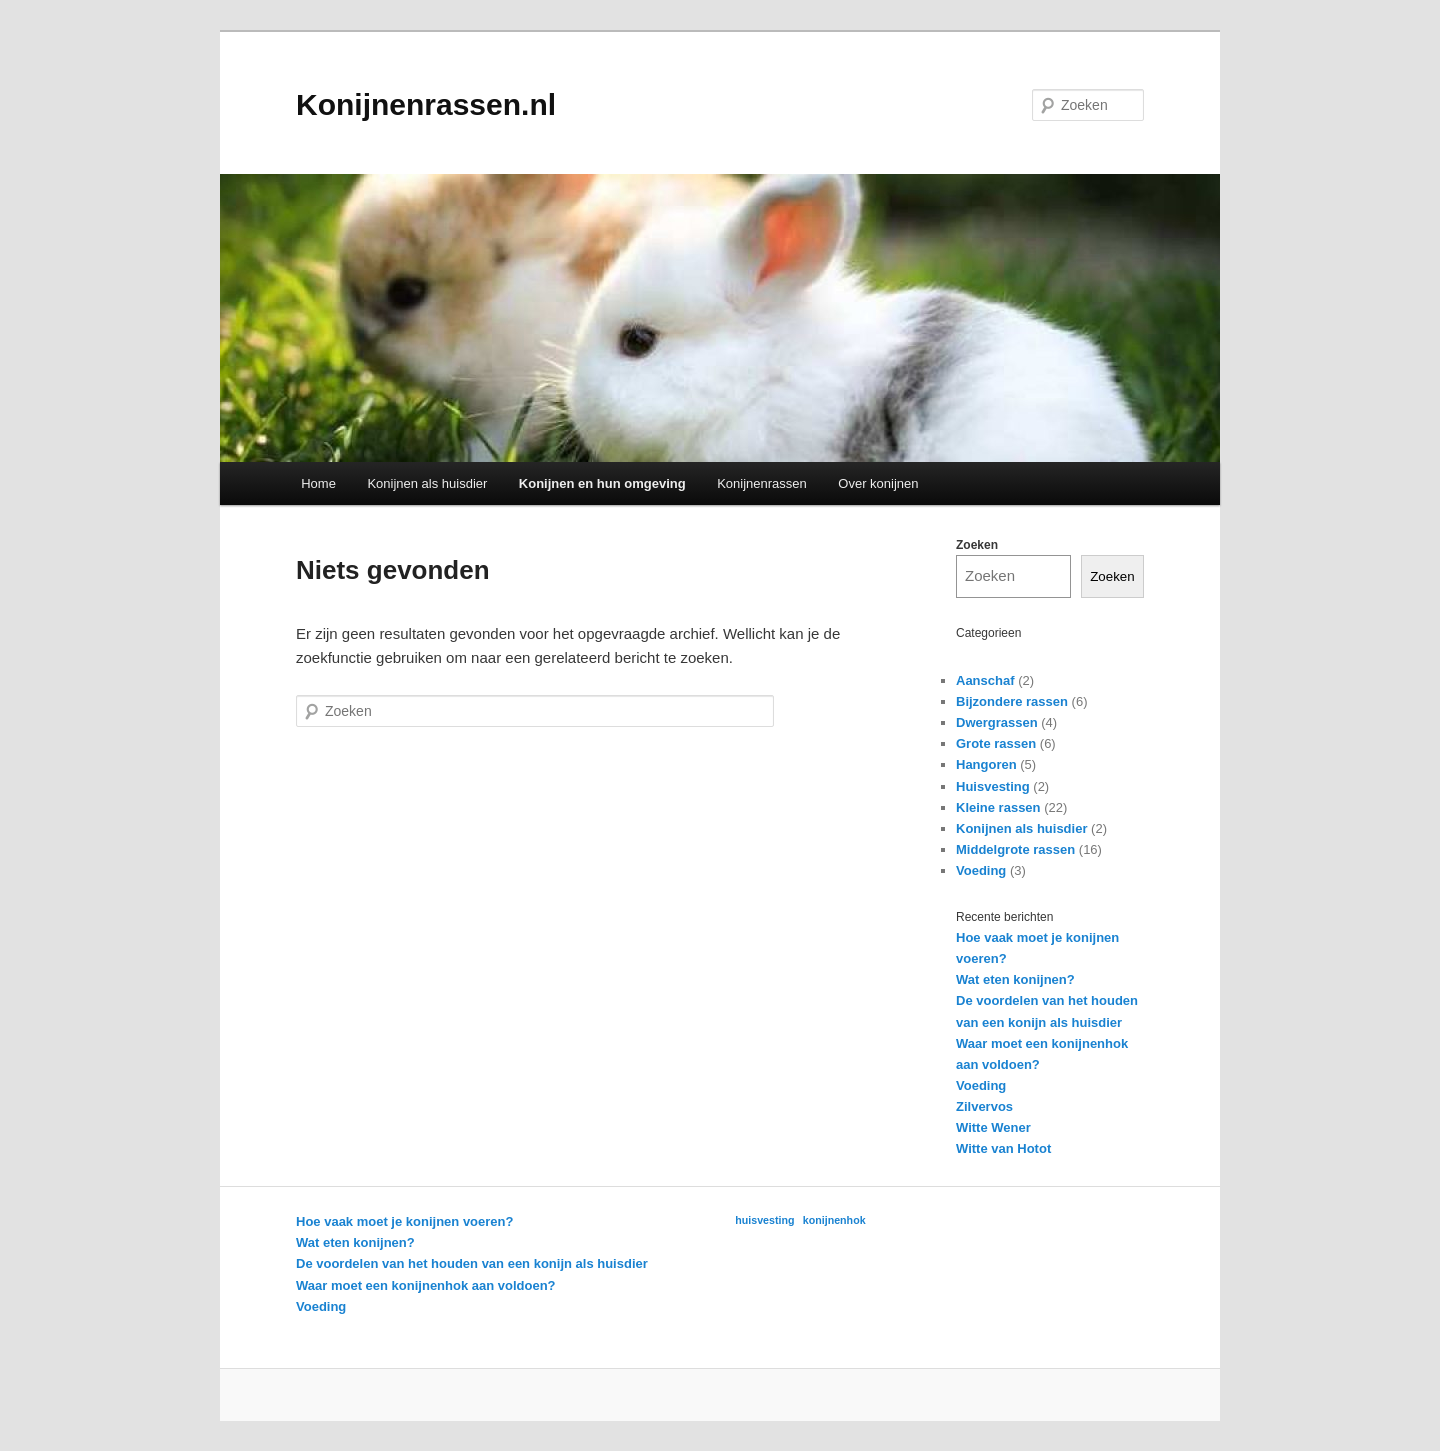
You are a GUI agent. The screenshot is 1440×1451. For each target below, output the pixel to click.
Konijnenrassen (762, 483)
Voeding (981, 870)
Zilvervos (984, 1106)
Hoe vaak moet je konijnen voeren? (404, 1221)
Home (318, 483)
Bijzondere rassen (1012, 701)
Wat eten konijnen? (1015, 979)
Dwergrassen (997, 722)
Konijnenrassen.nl (426, 104)
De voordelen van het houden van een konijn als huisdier (472, 1263)
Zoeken (977, 545)
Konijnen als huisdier (427, 483)
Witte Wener (993, 1127)
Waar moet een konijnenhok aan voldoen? (426, 1285)
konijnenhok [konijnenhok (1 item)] (834, 1220)
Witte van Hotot (1003, 1148)
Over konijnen (878, 483)
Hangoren (986, 764)
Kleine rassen (998, 807)
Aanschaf (985, 680)
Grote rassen (996, 743)
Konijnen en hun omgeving (602, 483)
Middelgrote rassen (1015, 849)
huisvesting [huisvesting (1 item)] (764, 1220)
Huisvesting (993, 786)
